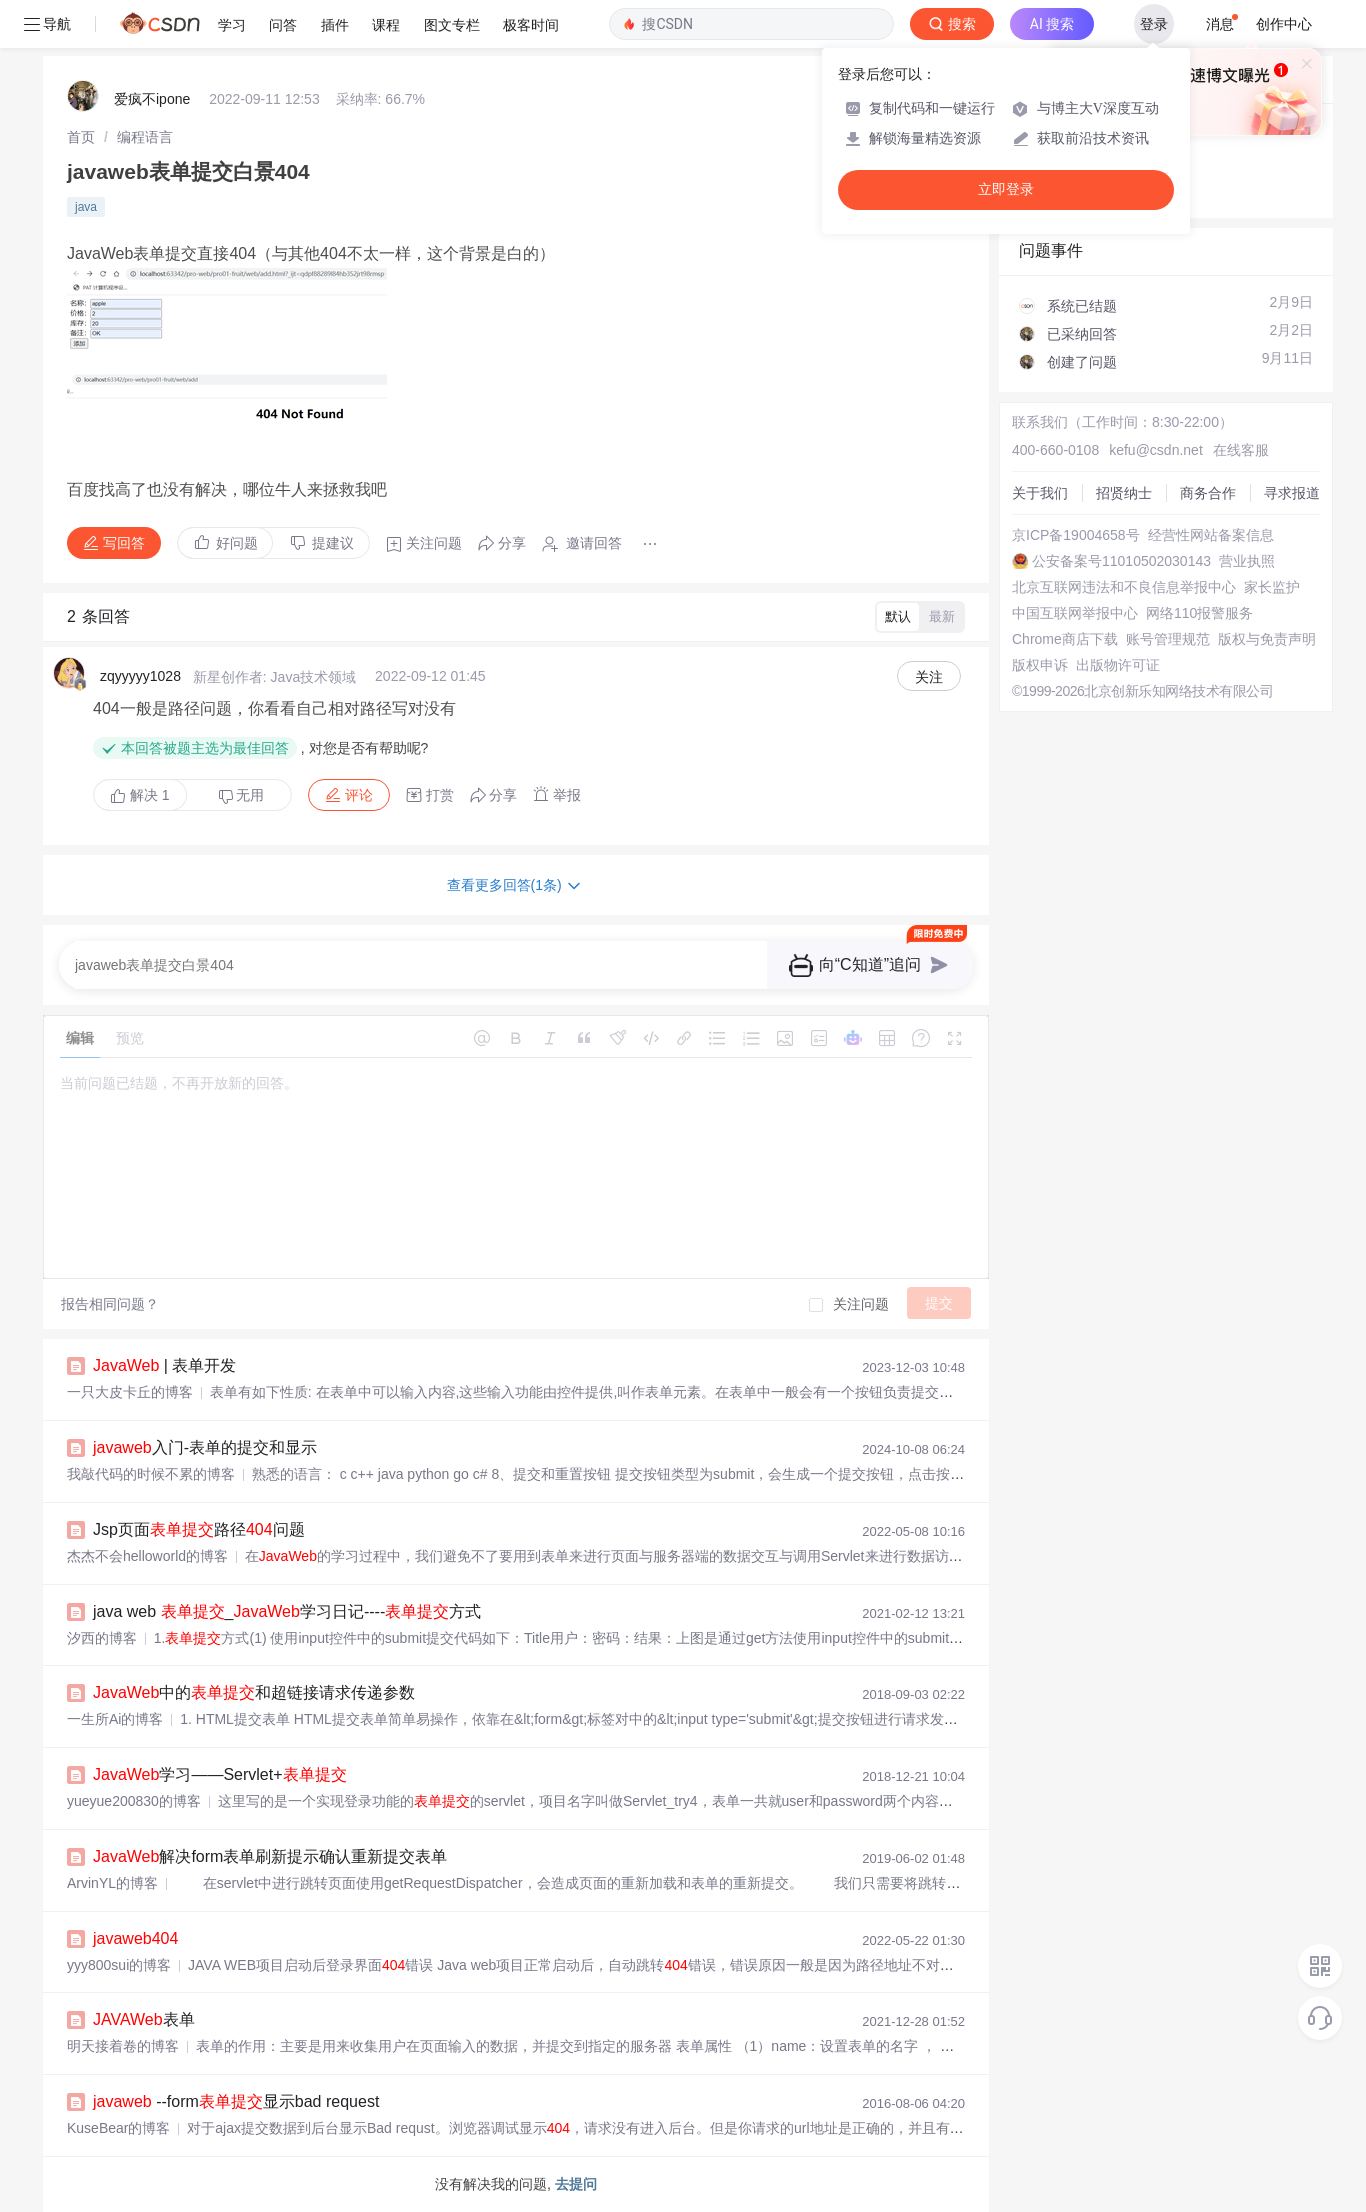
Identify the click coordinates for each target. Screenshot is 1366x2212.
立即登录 (1006, 189)
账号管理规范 (1168, 639)
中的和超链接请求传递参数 (254, 1692)
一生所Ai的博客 (115, 1719)
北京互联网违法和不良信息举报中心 (1124, 587)
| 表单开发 (164, 1365)
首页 (81, 137)
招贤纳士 (1124, 493)
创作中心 (1284, 24)
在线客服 (1241, 450)
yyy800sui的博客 (119, 1965)
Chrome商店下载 (1065, 639)
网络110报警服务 (1199, 613)
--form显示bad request (236, 2101)
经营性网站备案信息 (1211, 535)
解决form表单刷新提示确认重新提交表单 (270, 1856)
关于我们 (1040, 493)
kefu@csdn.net (1156, 450)
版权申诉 (1040, 665)
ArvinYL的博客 (112, 1883)
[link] (81, 137)
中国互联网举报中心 (1075, 613)
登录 (1154, 24)
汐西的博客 (102, 1638)
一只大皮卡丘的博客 (130, 1392)
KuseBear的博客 (118, 2128)
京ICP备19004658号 (1076, 535)
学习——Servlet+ (220, 1774)
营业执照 (1247, 561)
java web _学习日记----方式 (287, 1611)
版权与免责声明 (1267, 639)
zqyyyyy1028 (140, 676)
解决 (140, 795)
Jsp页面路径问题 (199, 1529)
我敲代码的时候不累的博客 (151, 1474)
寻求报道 (1292, 493)
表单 (144, 2019)
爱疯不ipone (152, 99)
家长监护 (1272, 587)
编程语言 (145, 137)
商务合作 (1208, 493)
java (86, 207)
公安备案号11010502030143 (1121, 561)
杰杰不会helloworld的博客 (147, 1556)
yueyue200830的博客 (134, 1801)
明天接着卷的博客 (123, 2046)
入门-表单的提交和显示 (205, 1447)
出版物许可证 (1118, 665)
